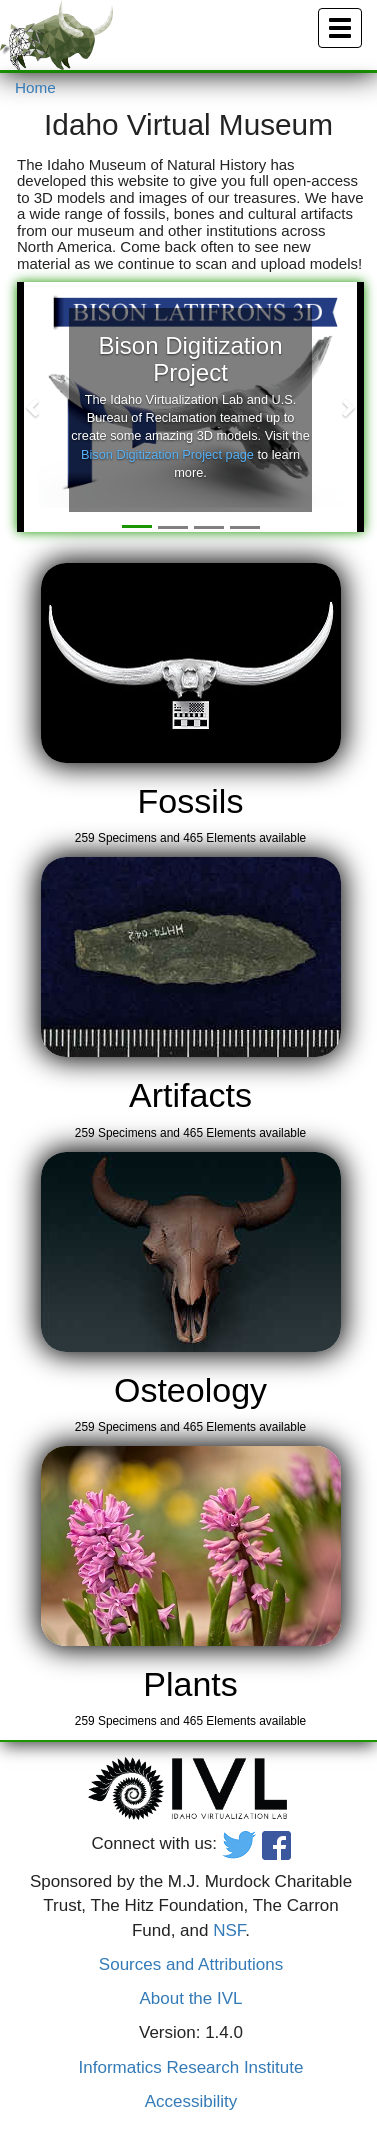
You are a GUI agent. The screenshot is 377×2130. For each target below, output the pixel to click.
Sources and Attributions (191, 1964)
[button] (34, 407)
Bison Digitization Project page (167, 454)
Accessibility (191, 2101)
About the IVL (190, 1998)
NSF (229, 1930)
